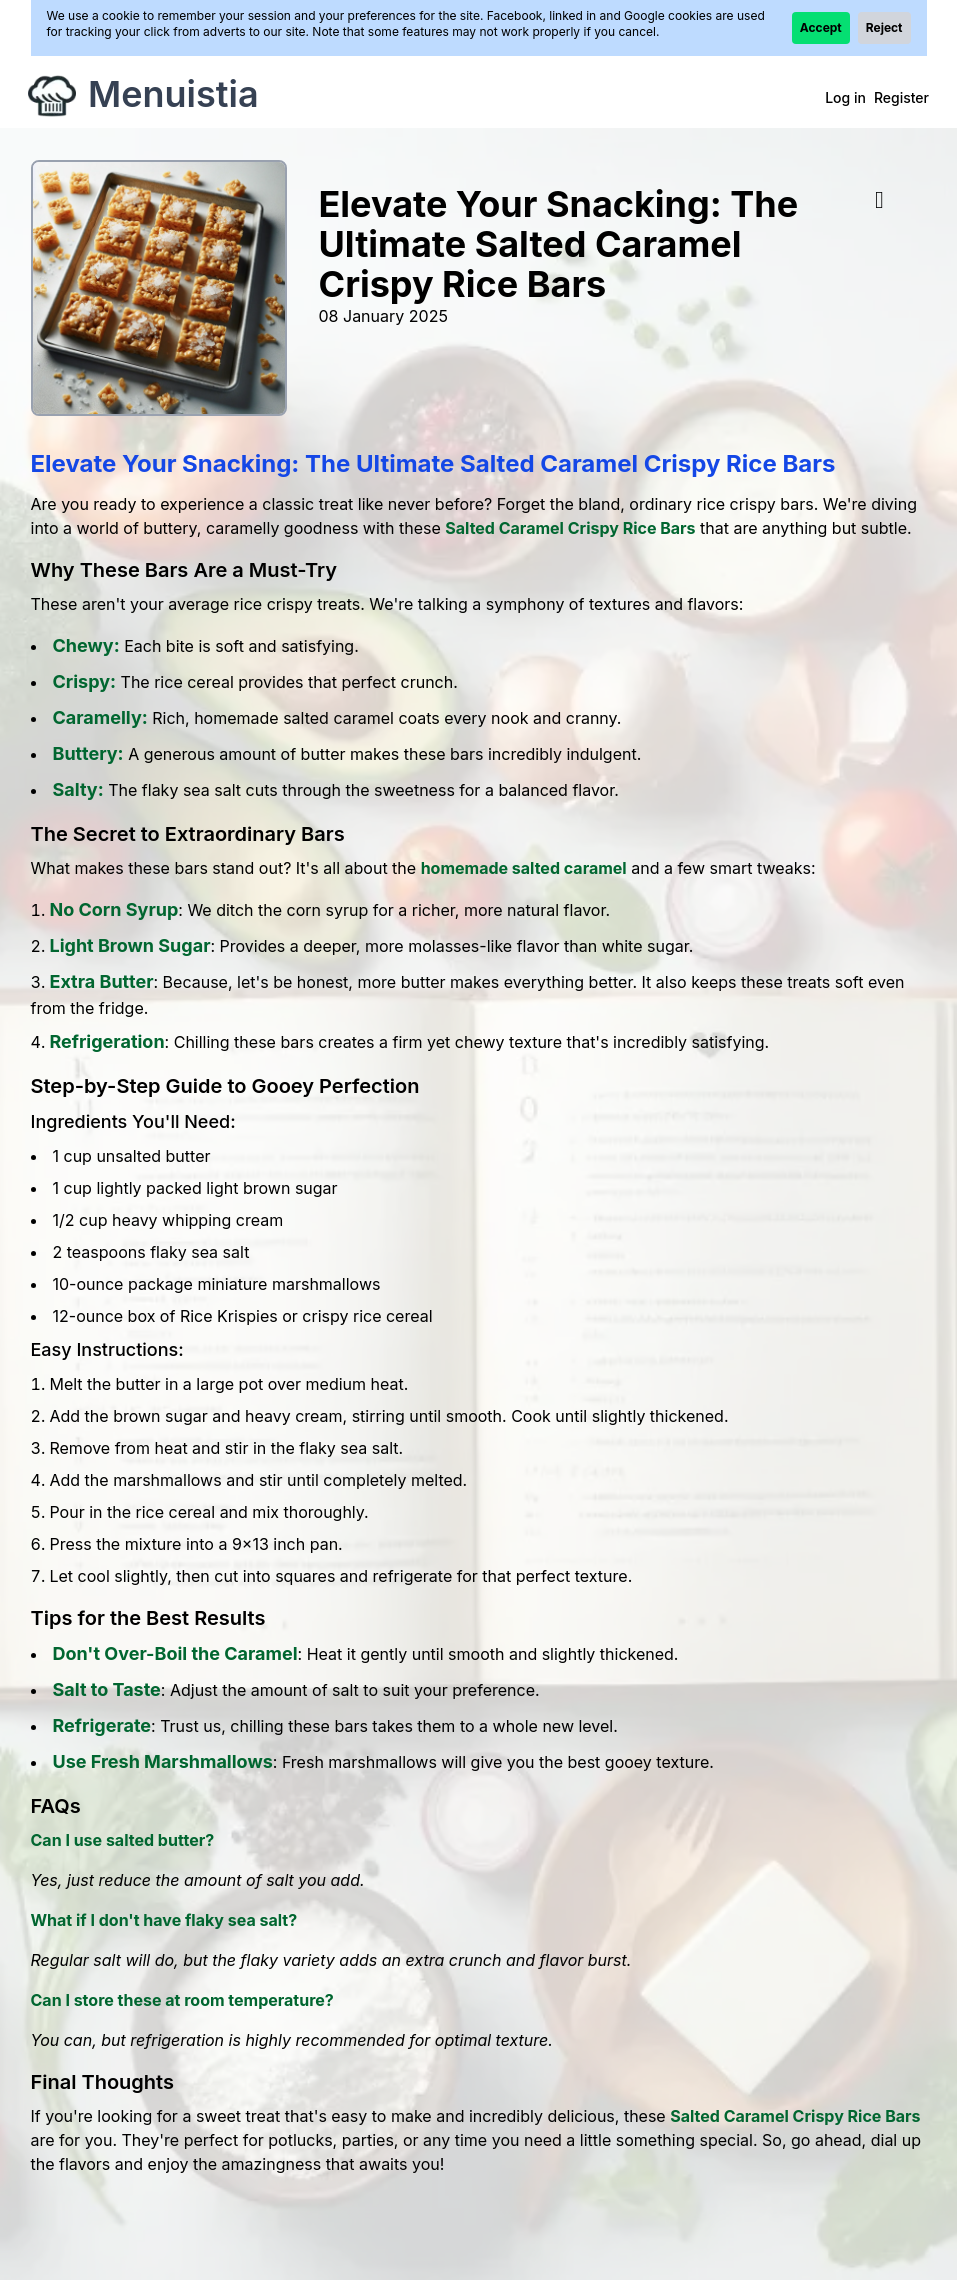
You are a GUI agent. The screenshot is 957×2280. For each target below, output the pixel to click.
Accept (821, 27)
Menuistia (173, 94)
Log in (845, 97)
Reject (884, 27)
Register (901, 97)
